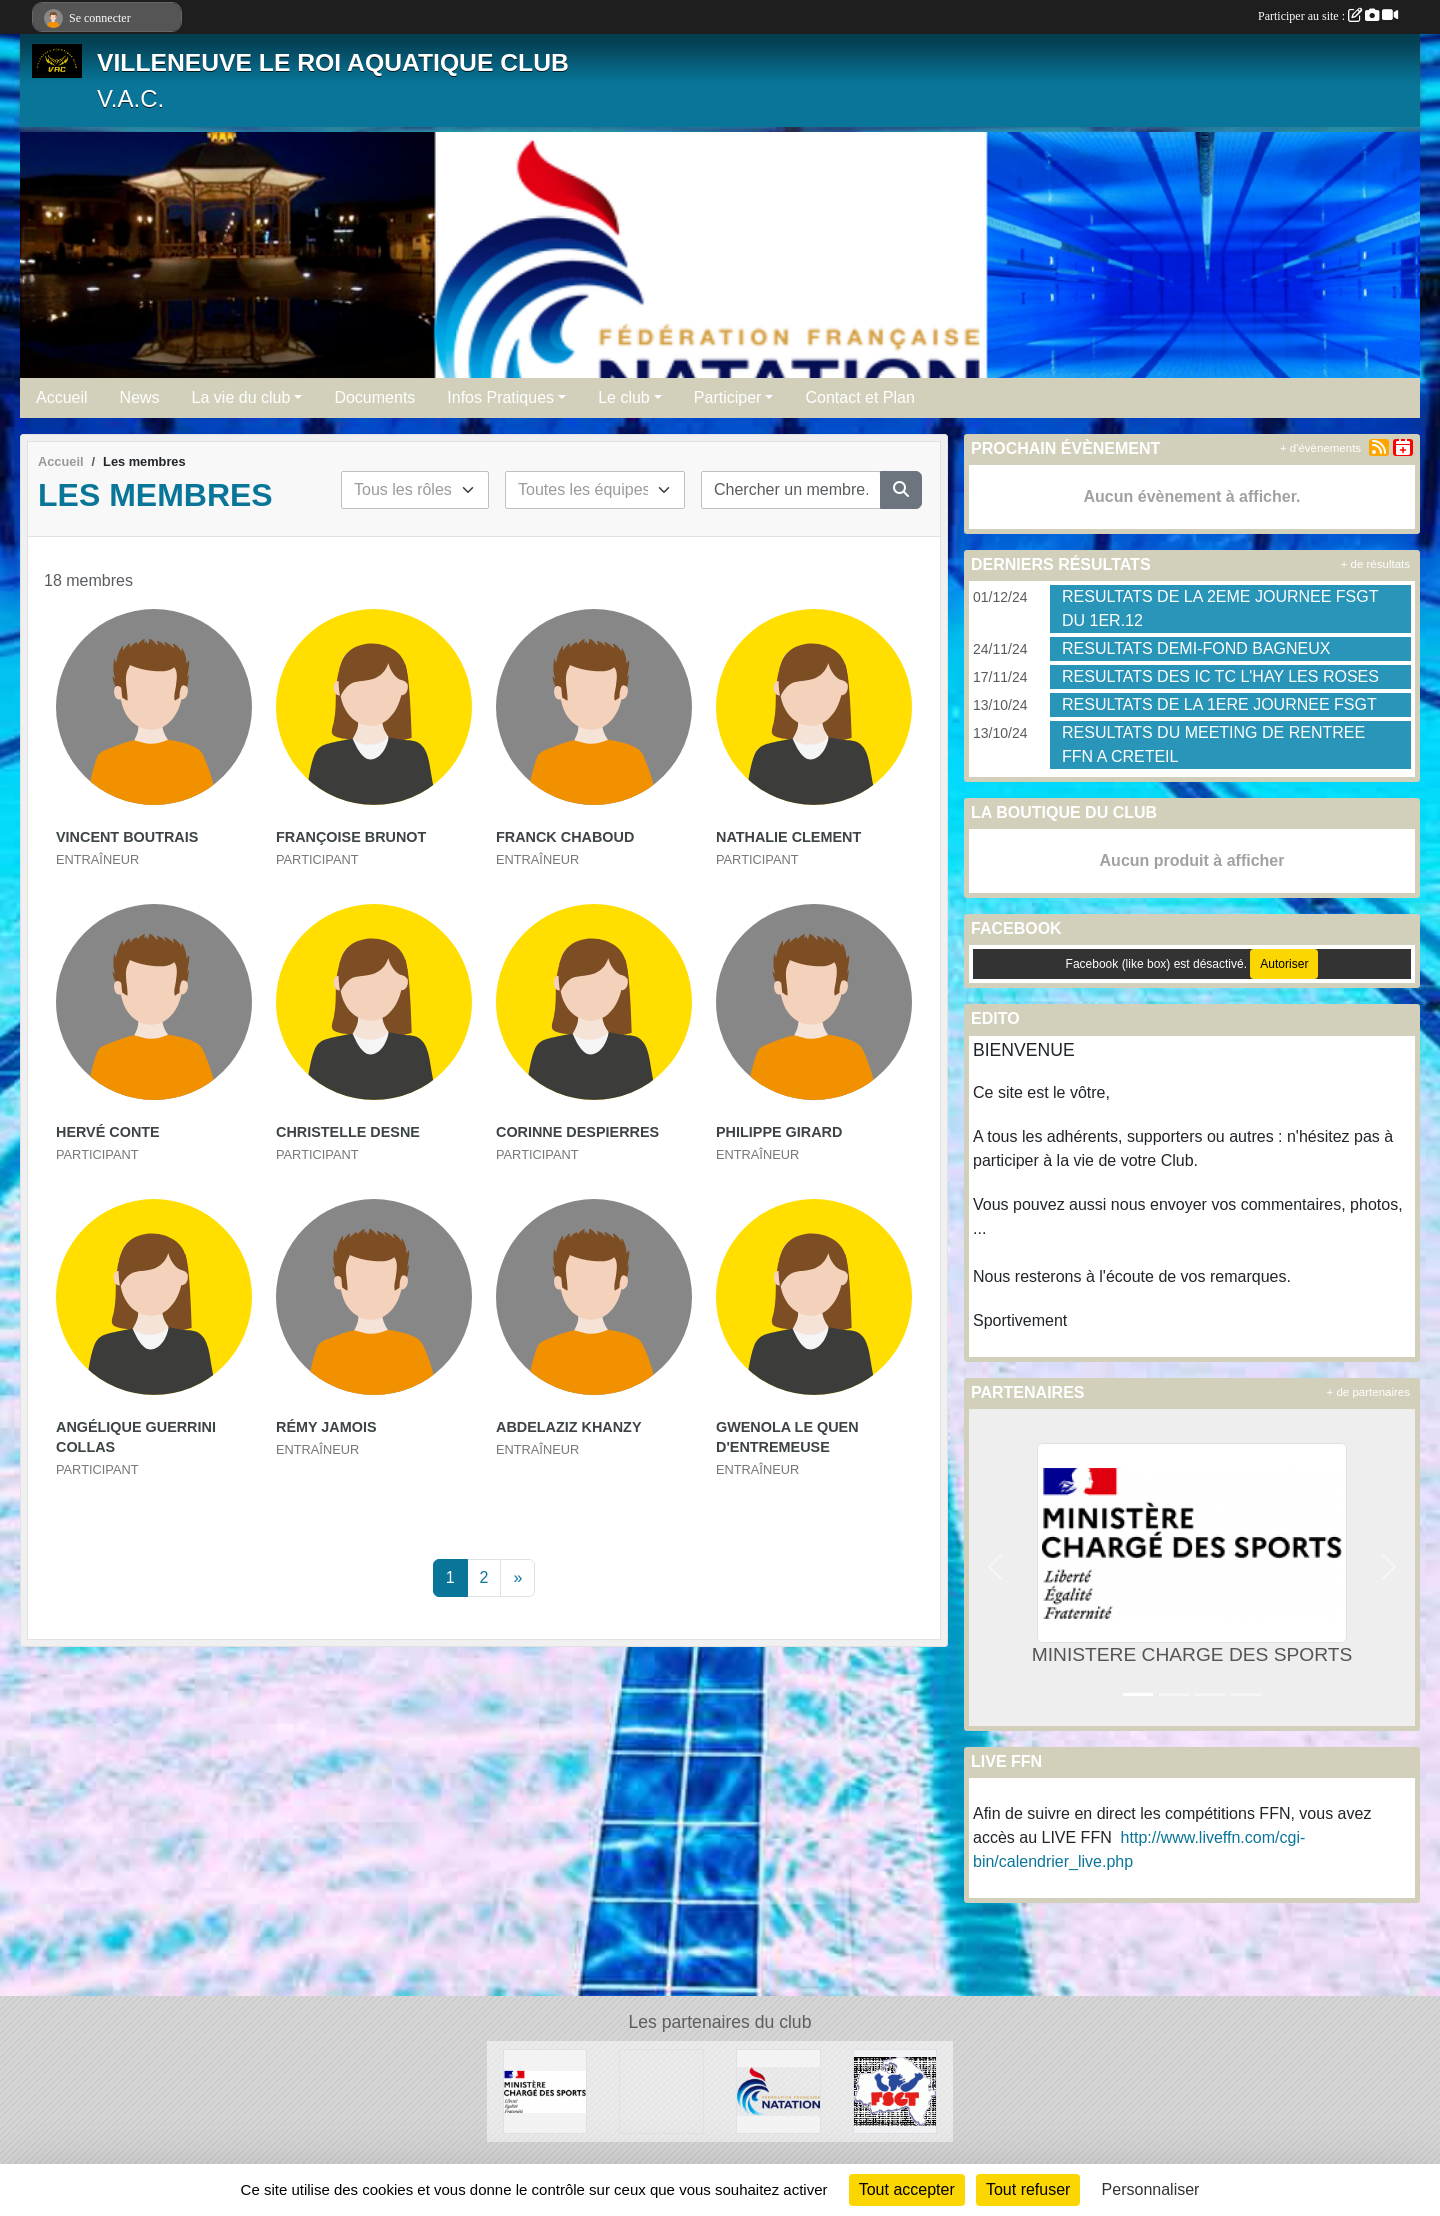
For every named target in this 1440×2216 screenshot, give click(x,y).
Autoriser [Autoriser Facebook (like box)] (1284, 964)
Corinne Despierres (577, 1132)
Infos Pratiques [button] (500, 397)
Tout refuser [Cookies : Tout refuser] (1028, 2189)
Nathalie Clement (788, 837)
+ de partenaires (1368, 1392)
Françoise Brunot (351, 837)
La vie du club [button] (241, 397)
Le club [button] (624, 397)
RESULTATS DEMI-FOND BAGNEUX (1196, 648)
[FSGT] (895, 2090)
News (140, 397)
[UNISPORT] (661, 2090)
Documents (374, 397)
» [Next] (517, 1577)
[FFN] (778, 2090)
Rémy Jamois (326, 1427)
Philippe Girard (779, 1132)
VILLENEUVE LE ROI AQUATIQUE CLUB (333, 62)
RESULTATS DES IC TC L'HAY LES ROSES (1220, 676)
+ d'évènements (1320, 448)
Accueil (62, 397)
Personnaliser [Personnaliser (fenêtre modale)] (1151, 2189)
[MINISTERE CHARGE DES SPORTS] (545, 2090)
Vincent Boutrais (127, 837)
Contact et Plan (859, 397)
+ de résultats (1375, 564)
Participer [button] (728, 397)
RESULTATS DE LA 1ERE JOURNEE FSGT (1219, 704)
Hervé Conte (108, 1132)
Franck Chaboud (565, 837)
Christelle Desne (348, 1132)
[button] (995, 1567)
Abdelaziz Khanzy (569, 1427)
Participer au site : (1328, 16)
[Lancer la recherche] (901, 490)
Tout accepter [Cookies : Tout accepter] (907, 2189)
